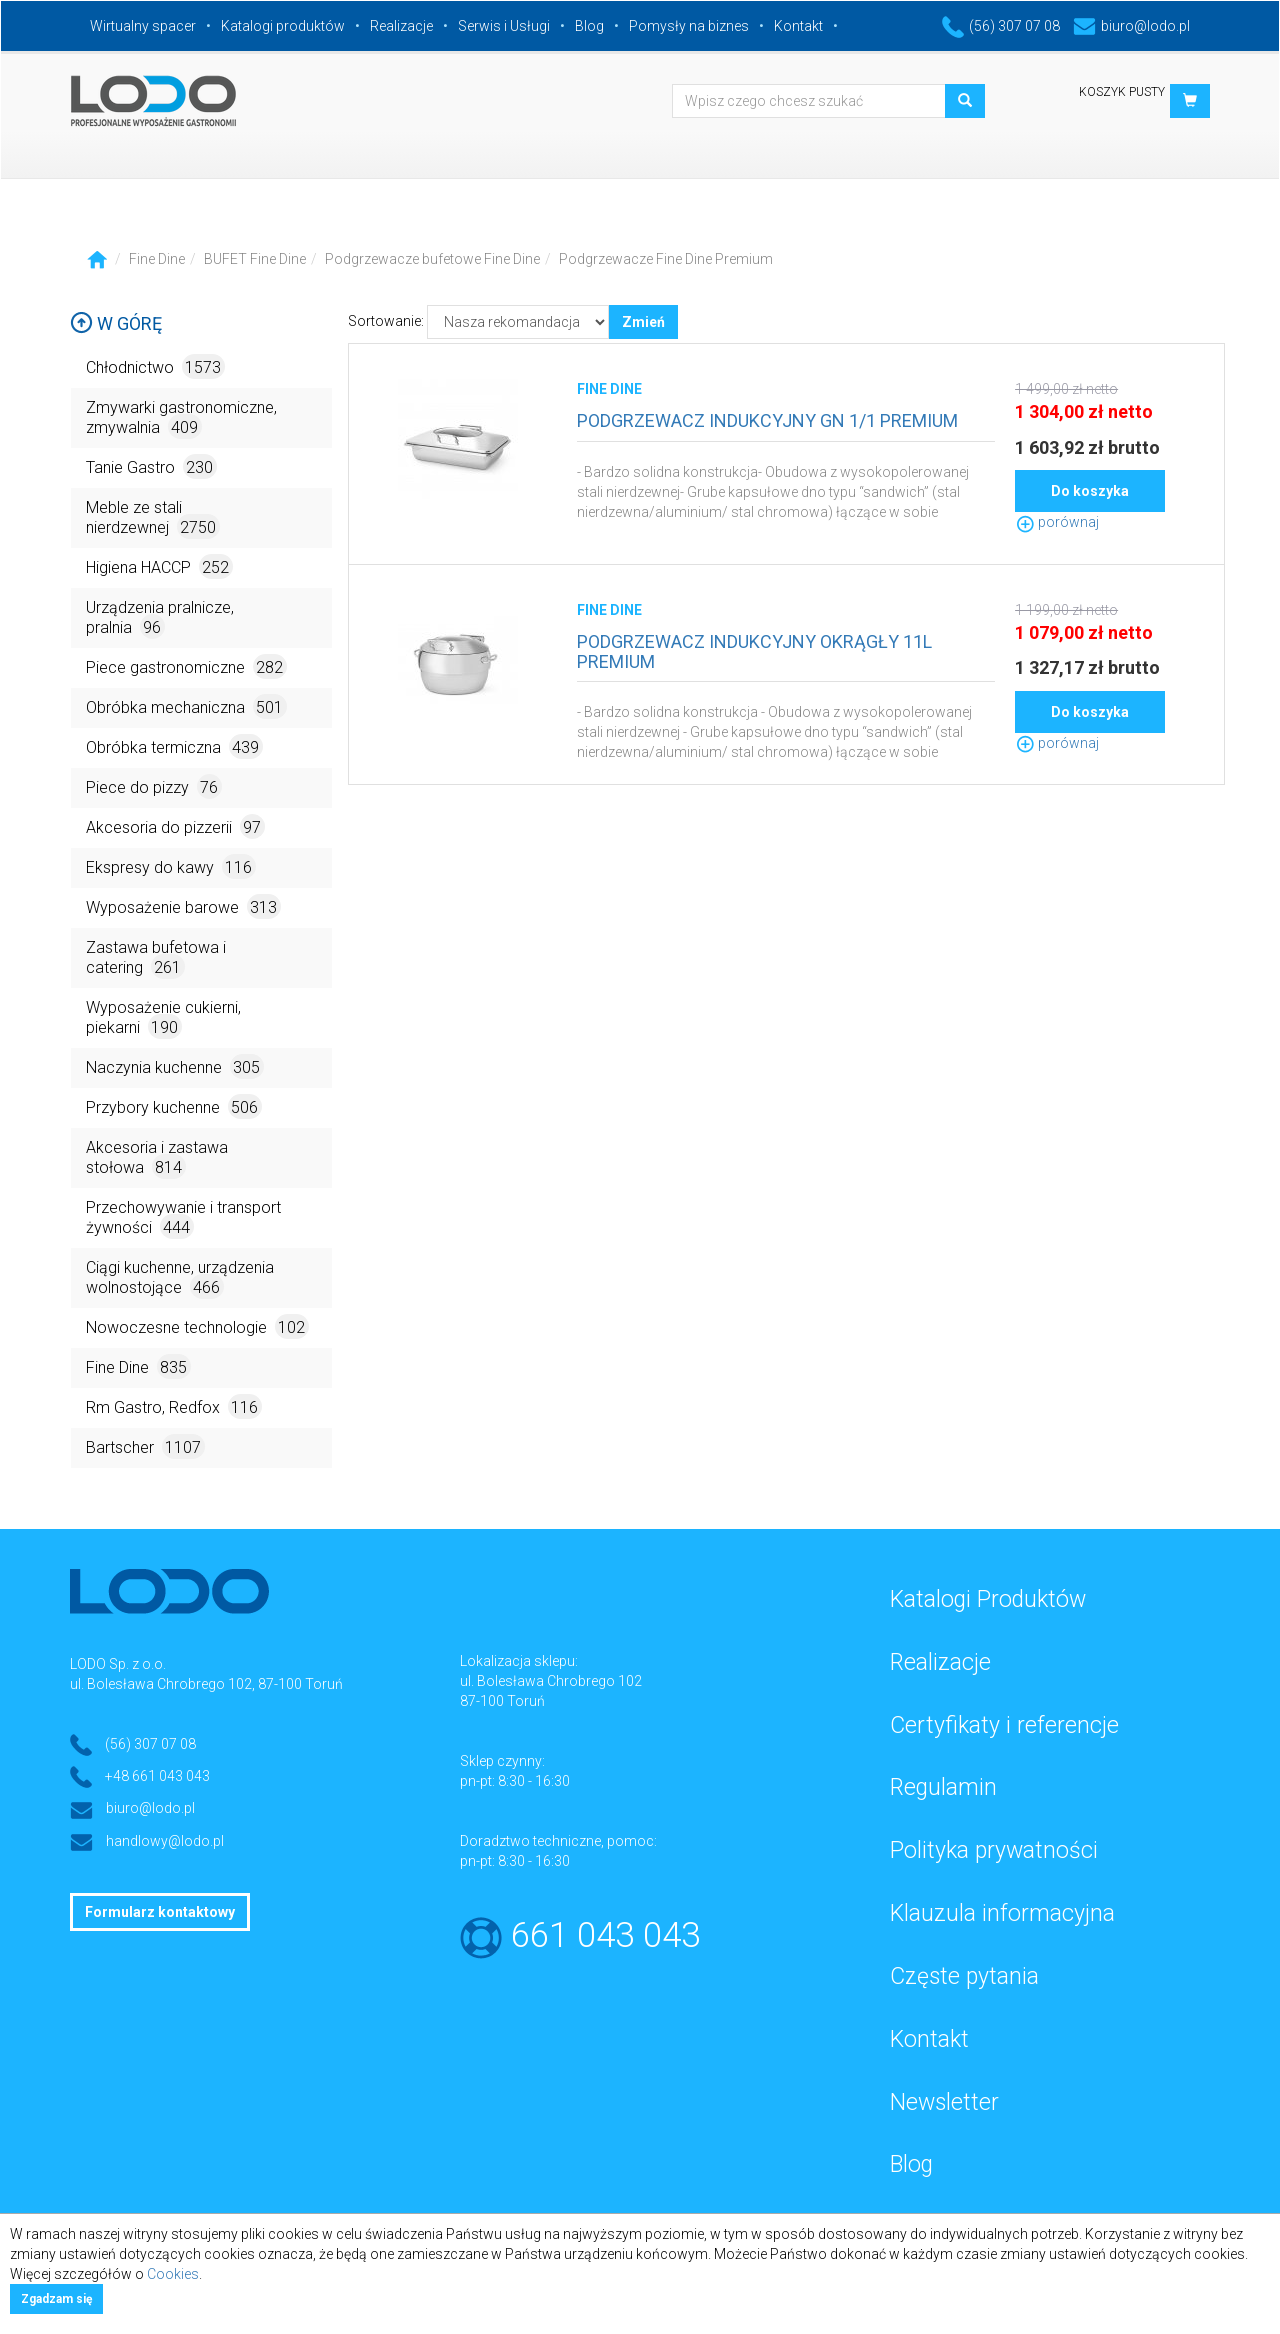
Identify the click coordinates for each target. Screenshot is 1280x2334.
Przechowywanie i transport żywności (183, 1218)
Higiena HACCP (159, 566)
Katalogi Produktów (988, 1599)
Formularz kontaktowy (160, 1912)
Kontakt (798, 26)
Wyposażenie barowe (183, 906)
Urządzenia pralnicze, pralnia (160, 618)
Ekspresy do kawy (171, 866)
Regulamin (943, 1787)
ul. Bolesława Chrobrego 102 (551, 1681)
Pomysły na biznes (689, 26)
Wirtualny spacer (143, 26)
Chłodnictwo (155, 366)
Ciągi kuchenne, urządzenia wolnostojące (180, 1278)
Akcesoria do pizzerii (175, 826)
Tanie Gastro (151, 466)
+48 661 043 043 (157, 1776)
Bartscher (145, 1446)
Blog (589, 26)
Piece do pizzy (154, 786)
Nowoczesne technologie (197, 1326)
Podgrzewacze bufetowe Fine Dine (432, 259)
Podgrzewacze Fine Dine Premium (666, 259)
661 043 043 (605, 1935)
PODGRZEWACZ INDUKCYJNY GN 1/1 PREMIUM (767, 420)
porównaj (1057, 522)
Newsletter (944, 2102)
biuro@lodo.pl (1131, 26)
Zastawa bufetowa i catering (156, 958)
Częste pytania (964, 1976)
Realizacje (401, 26)
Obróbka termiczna (174, 746)
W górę (116, 323)
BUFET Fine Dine (255, 259)
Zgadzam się (56, 2299)
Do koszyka (1090, 491)
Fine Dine (157, 259)
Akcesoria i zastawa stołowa (157, 1158)
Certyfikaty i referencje (1004, 1725)
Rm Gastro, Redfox (174, 1406)
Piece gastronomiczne (186, 666)
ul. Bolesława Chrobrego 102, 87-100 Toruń (206, 1684)
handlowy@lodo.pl (165, 1841)
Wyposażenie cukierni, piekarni (163, 1018)
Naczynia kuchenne (175, 1066)
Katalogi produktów (283, 26)
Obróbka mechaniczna (186, 706)
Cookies (173, 2274)
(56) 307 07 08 (1001, 26)
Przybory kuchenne (174, 1106)
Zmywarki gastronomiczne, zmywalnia (181, 418)
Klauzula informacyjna (1002, 1913)
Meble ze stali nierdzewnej (153, 518)
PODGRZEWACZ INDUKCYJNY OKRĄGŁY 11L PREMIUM (754, 651)
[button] (1190, 101)
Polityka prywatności (994, 1850)
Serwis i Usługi (504, 26)
